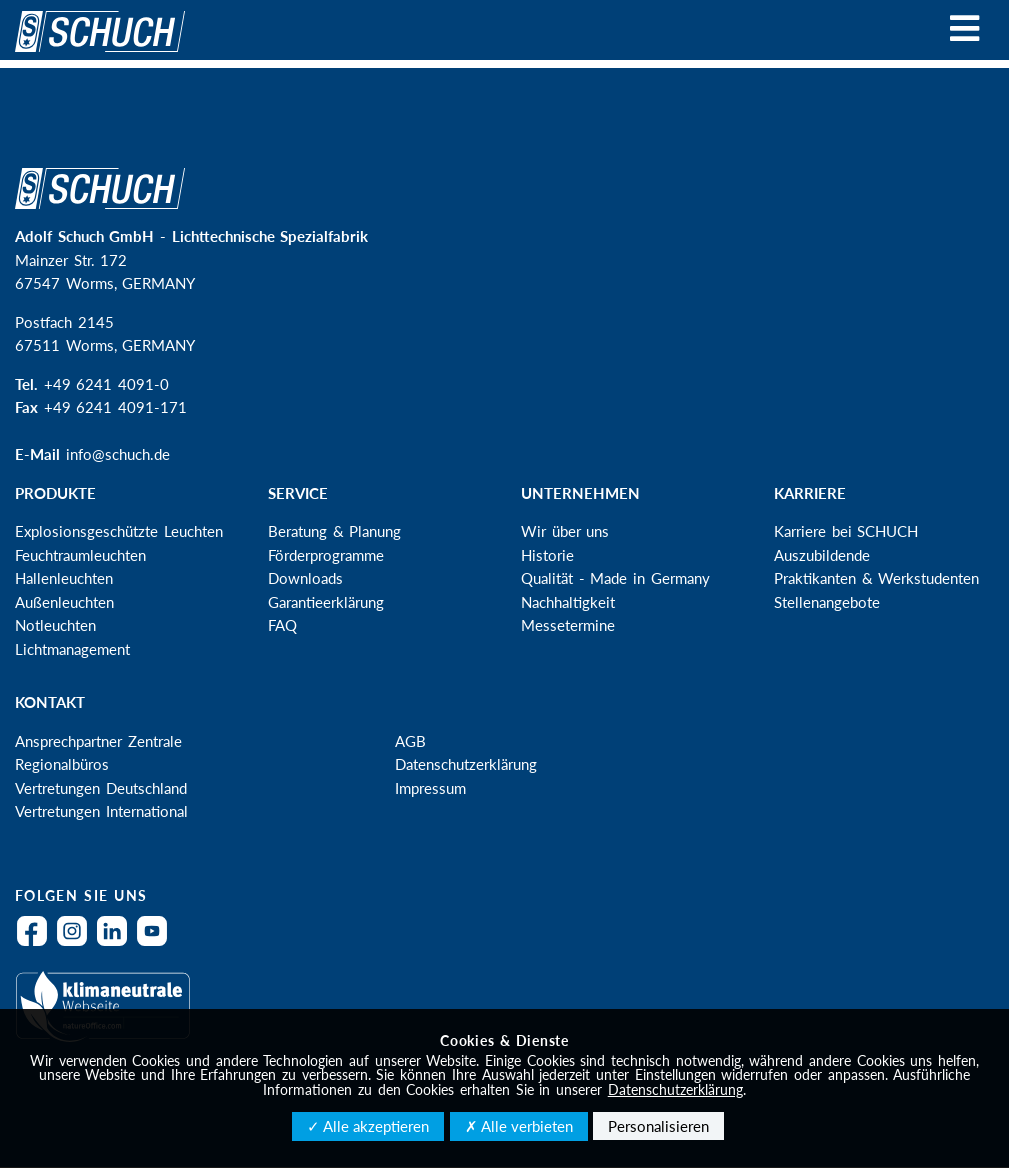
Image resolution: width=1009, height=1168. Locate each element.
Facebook (37, 943)
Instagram (77, 943)
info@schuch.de (118, 454)
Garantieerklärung (326, 602)
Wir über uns (565, 531)
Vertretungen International (101, 811)
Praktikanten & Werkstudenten (876, 578)
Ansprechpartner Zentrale (98, 741)
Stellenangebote (827, 602)
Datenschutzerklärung (466, 764)
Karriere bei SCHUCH (846, 531)
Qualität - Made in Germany (615, 578)
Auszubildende (822, 555)
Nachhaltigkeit (568, 602)
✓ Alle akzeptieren (368, 1126)
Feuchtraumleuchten (80, 555)
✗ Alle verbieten (519, 1126)
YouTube (157, 943)
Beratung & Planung (334, 531)
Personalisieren (658, 1126)
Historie (547, 555)
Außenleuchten (64, 602)
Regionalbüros (62, 764)
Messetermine (568, 625)
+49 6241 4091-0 (106, 384)
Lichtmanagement (72, 649)
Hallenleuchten (64, 578)
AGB (410, 741)
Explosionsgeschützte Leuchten (119, 531)
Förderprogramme (326, 555)
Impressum (430, 788)
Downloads (305, 578)
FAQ (282, 625)
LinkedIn (117, 943)
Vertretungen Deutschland (101, 788)
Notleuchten (55, 625)
